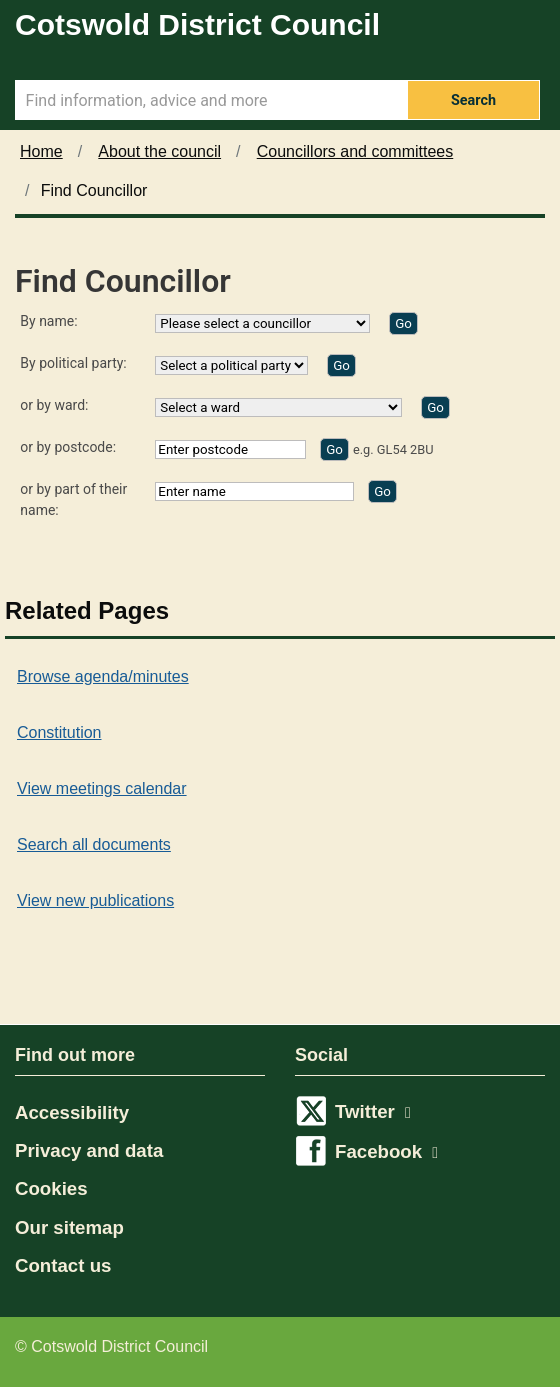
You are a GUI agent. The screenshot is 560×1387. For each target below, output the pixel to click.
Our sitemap (69, 1227)
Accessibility (72, 1112)
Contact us (63, 1265)
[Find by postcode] (334, 449)
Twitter (373, 1111)
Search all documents (94, 844)
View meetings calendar (102, 788)
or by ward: (54, 405)
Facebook (386, 1151)
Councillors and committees (355, 151)
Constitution (59, 732)
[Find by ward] (435, 407)
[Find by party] (341, 365)
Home (41, 151)
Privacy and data (89, 1150)
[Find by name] (403, 323)
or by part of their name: (73, 499)
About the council (159, 151)
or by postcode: (68, 447)
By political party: (73, 363)
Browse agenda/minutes (103, 676)
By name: (48, 321)
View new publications (95, 900)
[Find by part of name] (382, 491)
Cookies (51, 1188)
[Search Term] (211, 100)
